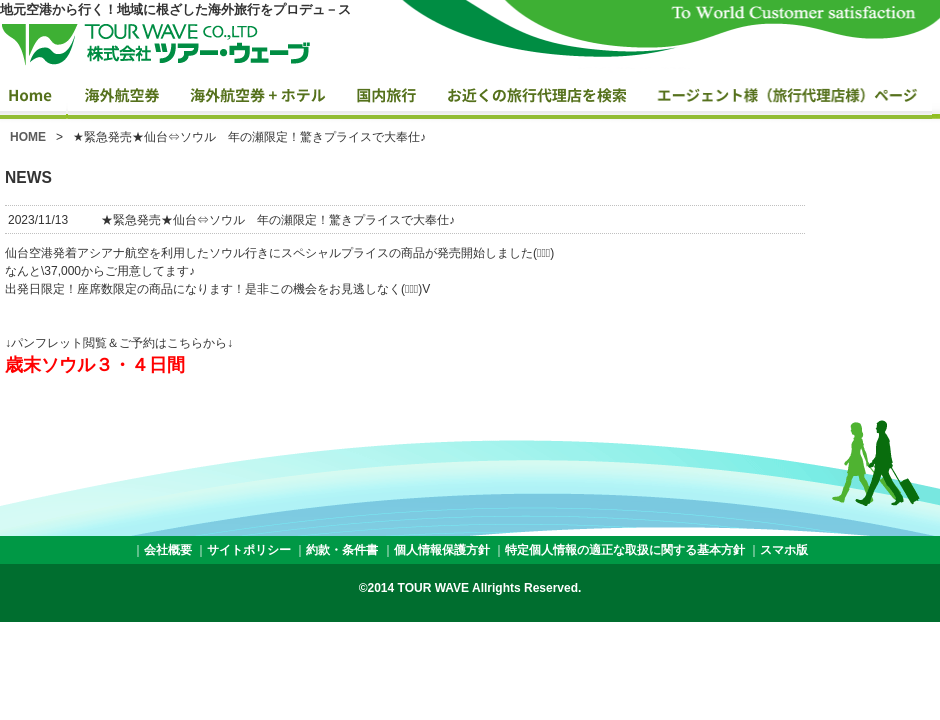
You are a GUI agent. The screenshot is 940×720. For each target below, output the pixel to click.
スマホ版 (784, 550)
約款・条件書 (342, 550)
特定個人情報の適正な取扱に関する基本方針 (625, 550)
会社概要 (168, 550)
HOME (28, 137)
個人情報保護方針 (442, 550)
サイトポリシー (249, 550)
